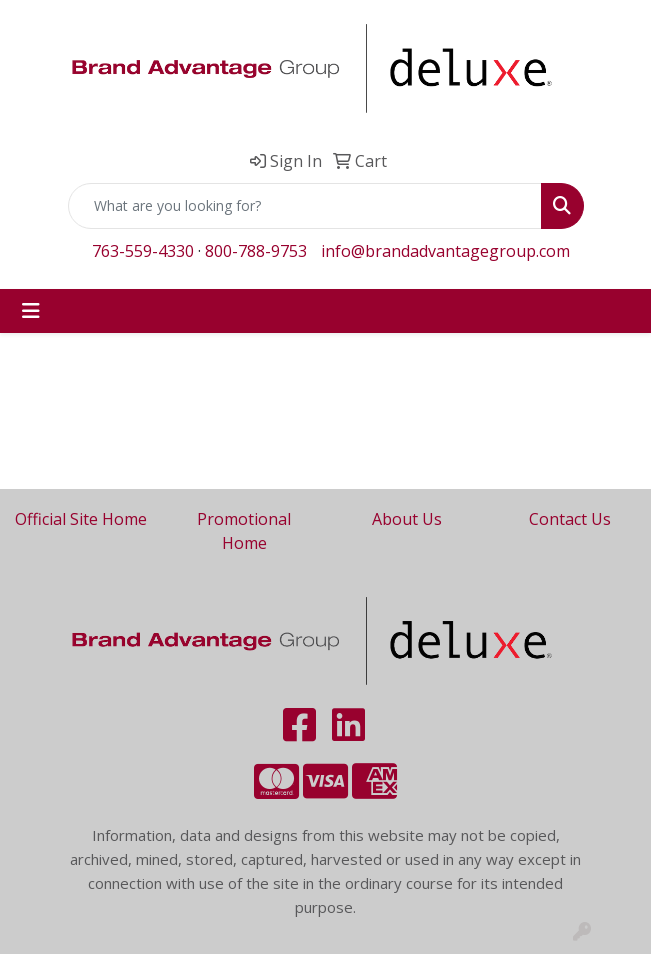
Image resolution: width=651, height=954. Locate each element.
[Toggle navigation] (31, 311)
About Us (407, 519)
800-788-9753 (256, 251)
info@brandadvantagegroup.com (445, 251)
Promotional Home (244, 531)
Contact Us (570, 519)
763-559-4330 (143, 251)
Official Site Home (81, 519)
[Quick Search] (305, 206)
